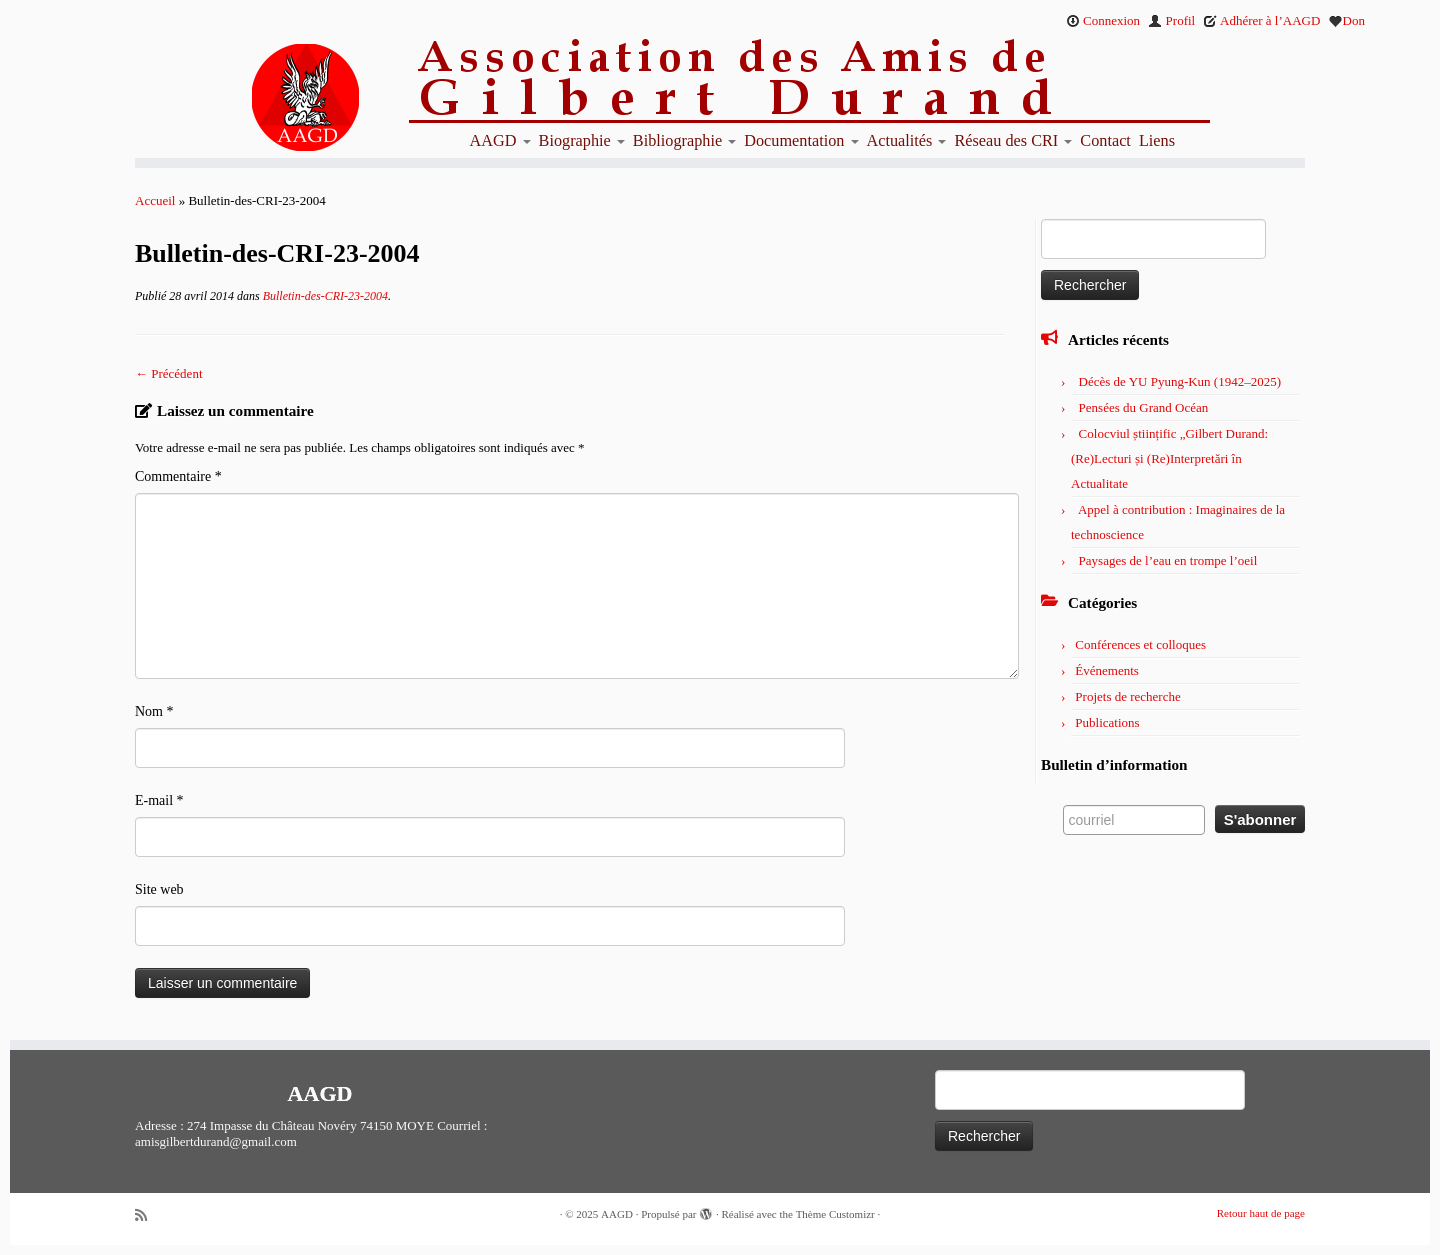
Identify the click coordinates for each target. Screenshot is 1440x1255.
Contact (1105, 141)
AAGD (500, 141)
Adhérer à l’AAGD (1261, 20)
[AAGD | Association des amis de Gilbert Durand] (270, 98)
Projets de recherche (1127, 696)
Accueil (155, 200)
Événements (1107, 670)
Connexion (1103, 20)
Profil (1171, 20)
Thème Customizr (835, 1214)
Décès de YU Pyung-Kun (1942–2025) (1180, 381)
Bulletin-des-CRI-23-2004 (324, 296)
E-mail (159, 800)
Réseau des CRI (1013, 141)
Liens (1157, 141)
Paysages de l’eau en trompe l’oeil (1168, 560)
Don (1347, 20)
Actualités (907, 141)
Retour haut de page (1261, 1213)
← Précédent (169, 373)
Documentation (801, 141)
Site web (159, 889)
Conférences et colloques (1140, 644)
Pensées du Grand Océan (1144, 407)
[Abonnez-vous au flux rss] (148, 1215)
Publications (1107, 722)
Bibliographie (684, 141)
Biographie (582, 141)
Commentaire (178, 476)
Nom (154, 711)
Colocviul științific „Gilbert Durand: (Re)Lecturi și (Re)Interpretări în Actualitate (1169, 458)
